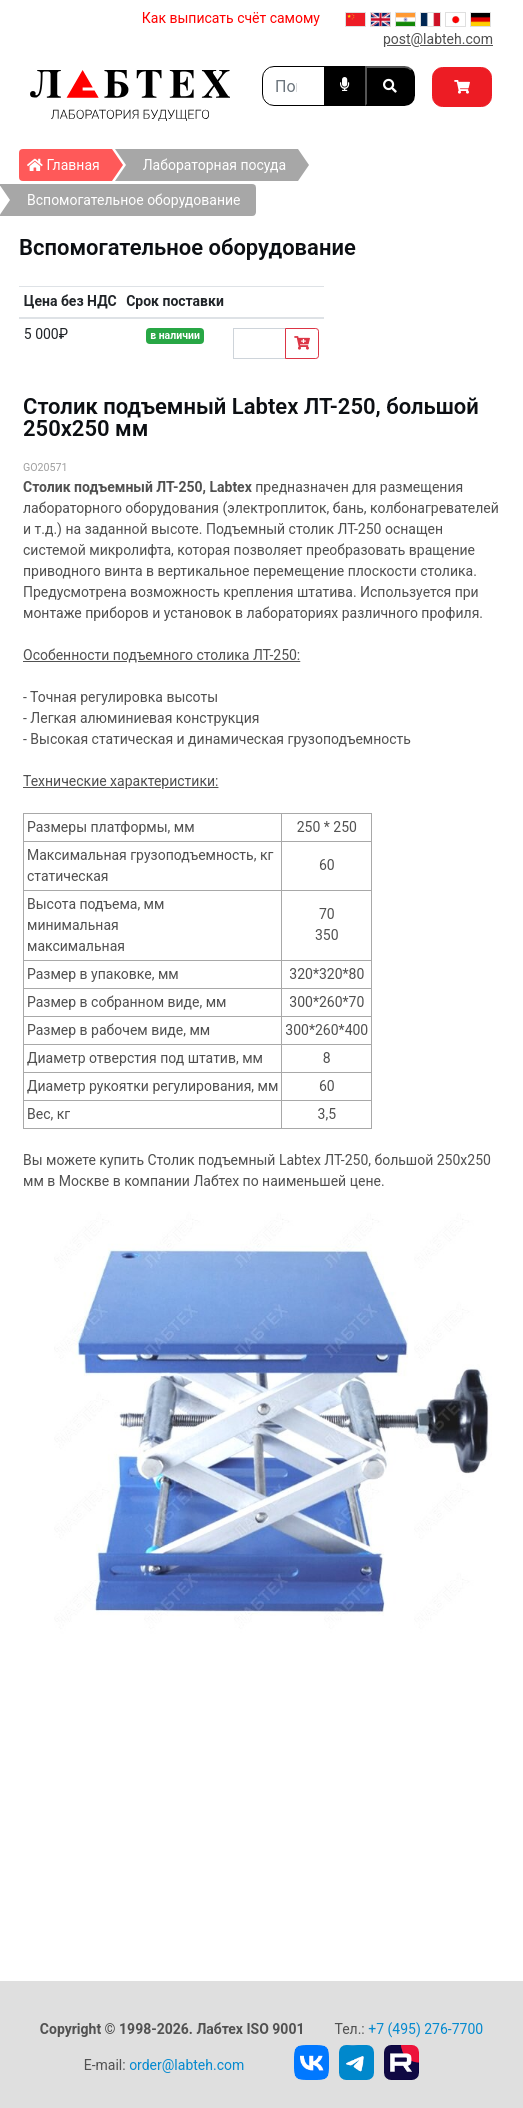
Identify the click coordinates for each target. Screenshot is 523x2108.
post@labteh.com (438, 39)
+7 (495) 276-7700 (425, 2029)
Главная (69, 161)
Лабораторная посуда (214, 165)
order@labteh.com (186, 2065)
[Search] (293, 86)
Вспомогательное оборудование (134, 200)
